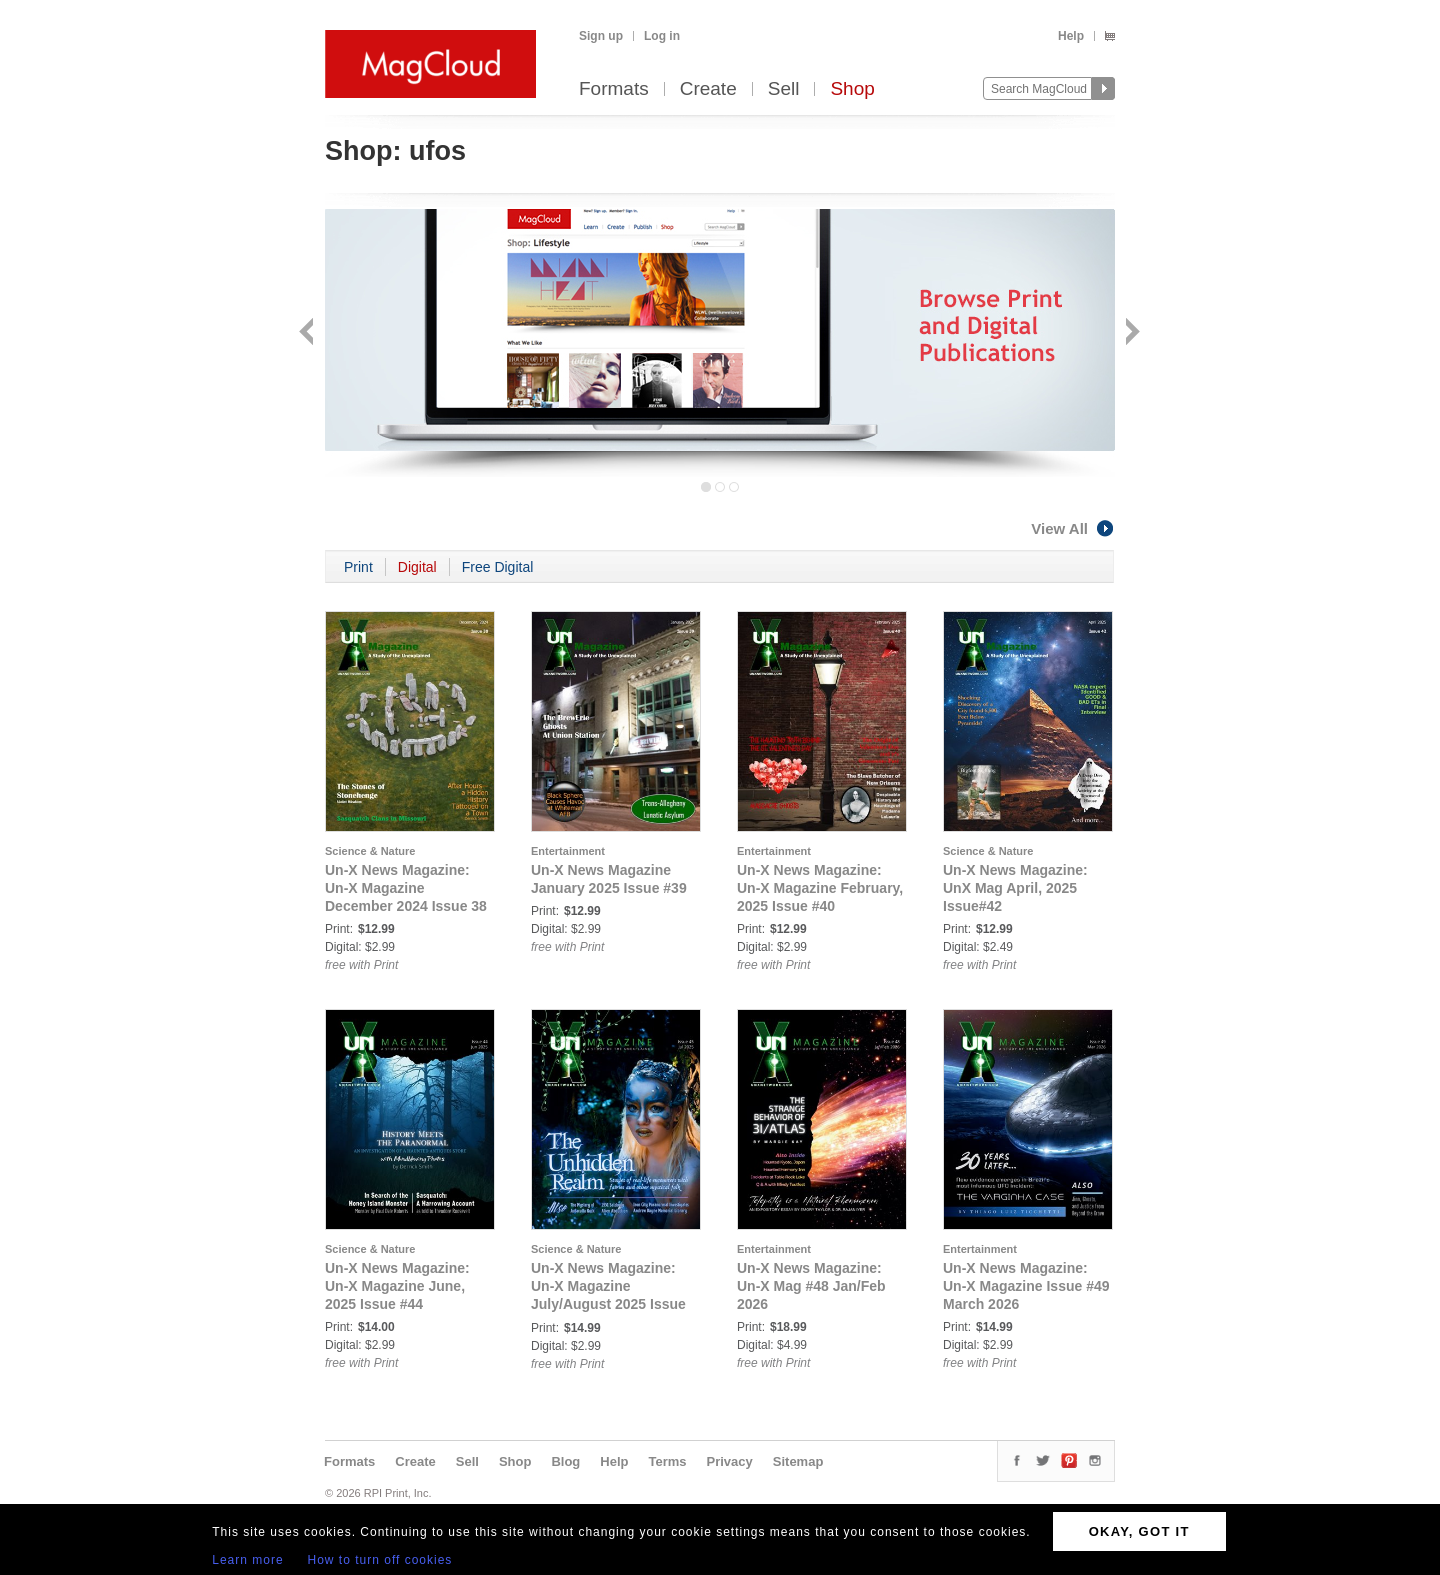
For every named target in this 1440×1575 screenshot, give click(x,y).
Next (1130, 333)
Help (1071, 36)
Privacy (730, 1461)
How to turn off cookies (380, 1560)
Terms (667, 1461)
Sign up (601, 36)
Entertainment (568, 851)
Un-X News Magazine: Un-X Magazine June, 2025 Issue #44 (397, 1286)
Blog (565, 1461)
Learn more (247, 1560)
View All (1073, 528)
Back (308, 333)
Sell (784, 89)
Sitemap (798, 1461)
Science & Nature (370, 851)
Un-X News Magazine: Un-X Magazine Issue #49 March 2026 (1026, 1286)
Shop (852, 89)
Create (708, 89)
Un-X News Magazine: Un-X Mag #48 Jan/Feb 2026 (811, 1286)
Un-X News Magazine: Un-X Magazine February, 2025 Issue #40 (820, 888)
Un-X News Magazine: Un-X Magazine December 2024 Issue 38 (406, 888)
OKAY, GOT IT (1139, 1531)
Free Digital (498, 567)
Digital (417, 567)
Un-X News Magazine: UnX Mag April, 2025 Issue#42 (1015, 888)
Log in (662, 36)
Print (358, 567)
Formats (614, 89)
